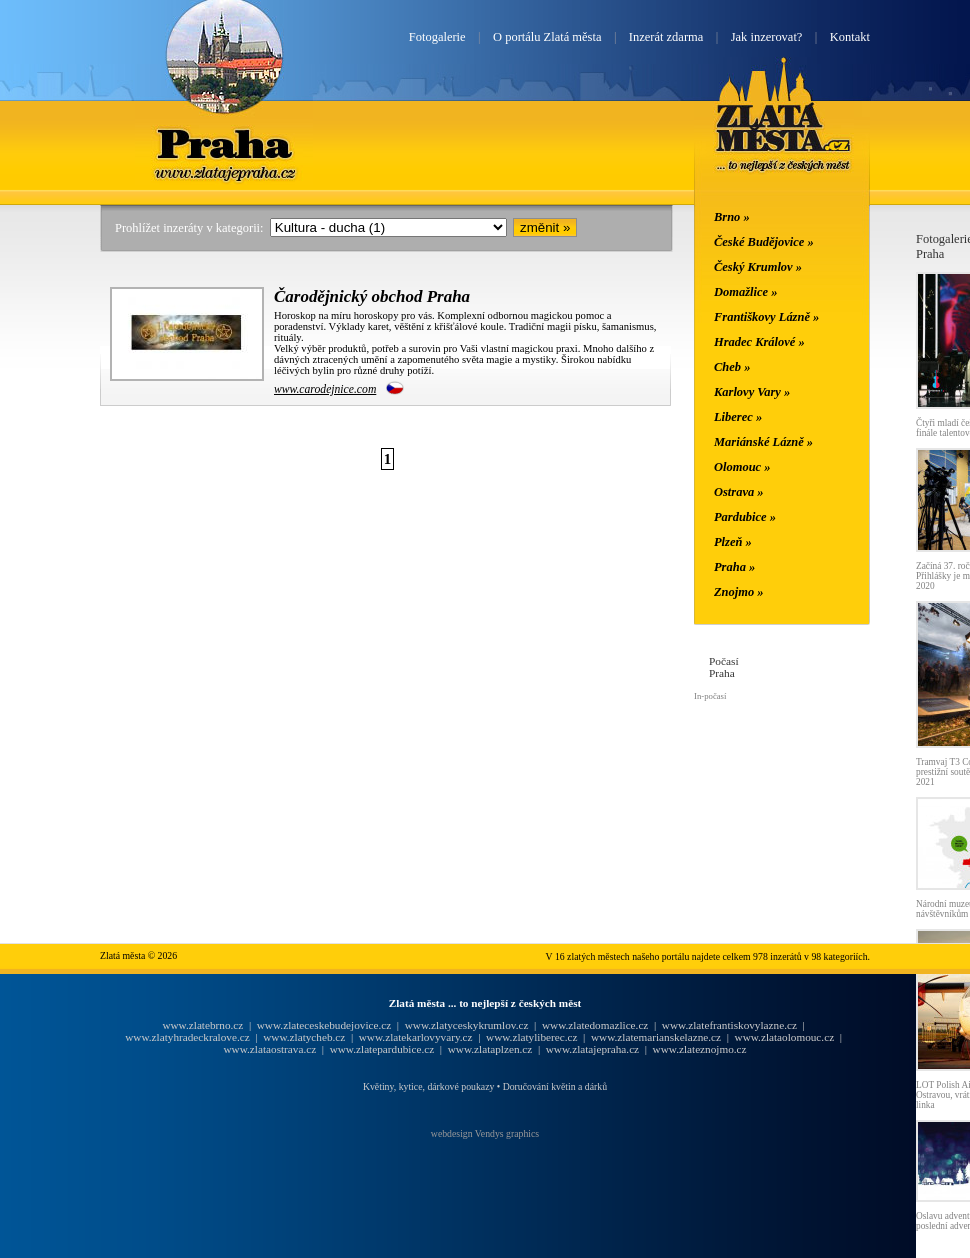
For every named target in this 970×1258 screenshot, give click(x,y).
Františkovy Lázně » (766, 317)
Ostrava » (739, 492)
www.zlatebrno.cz (202, 1025)
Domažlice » (745, 292)
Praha (224, 143)
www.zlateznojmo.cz (700, 1049)
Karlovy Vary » (752, 392)
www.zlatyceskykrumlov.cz (467, 1025)
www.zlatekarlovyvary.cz (416, 1037)
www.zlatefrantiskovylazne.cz (729, 1025)
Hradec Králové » (759, 342)
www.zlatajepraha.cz (592, 1049)
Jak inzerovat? (767, 37)
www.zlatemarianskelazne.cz (656, 1037)
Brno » (732, 217)
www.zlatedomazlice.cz (595, 1025)
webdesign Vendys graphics (485, 1133)
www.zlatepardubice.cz (382, 1049)
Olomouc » (742, 467)
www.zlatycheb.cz (304, 1037)
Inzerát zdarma (666, 37)
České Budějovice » (764, 242)
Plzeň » (733, 542)
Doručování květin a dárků (555, 1086)
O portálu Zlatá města (547, 37)
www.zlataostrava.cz (269, 1049)
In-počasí (710, 696)
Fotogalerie (437, 37)
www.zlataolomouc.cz (785, 1037)
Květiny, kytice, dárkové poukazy (428, 1086)
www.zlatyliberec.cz (531, 1037)
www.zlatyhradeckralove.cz (187, 1037)
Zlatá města (783, 138)
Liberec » (738, 417)
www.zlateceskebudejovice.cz (324, 1025)
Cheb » (732, 367)
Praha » (734, 567)
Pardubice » (745, 517)
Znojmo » (739, 592)
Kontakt (850, 37)
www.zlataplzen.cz (490, 1049)
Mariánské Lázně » (763, 442)
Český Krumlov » (758, 267)
